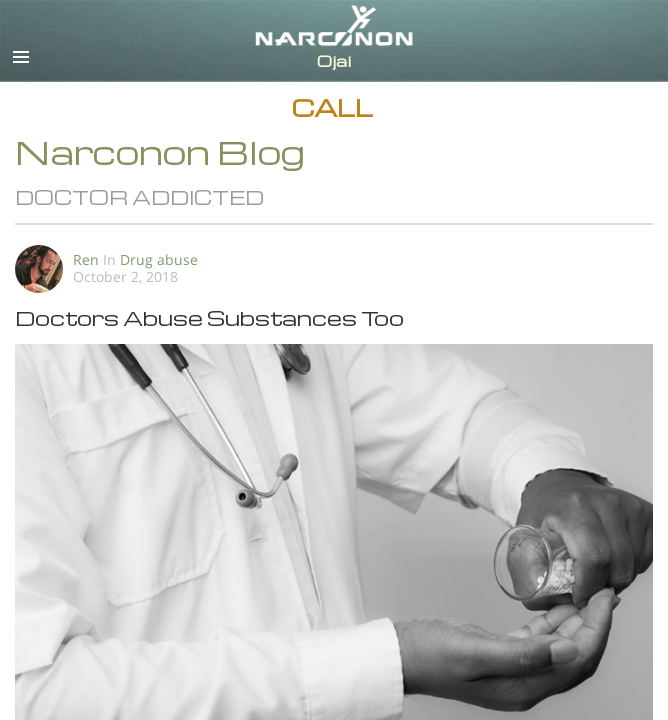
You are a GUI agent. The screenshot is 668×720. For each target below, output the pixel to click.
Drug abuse (159, 259)
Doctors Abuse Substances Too (209, 317)
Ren (86, 259)
